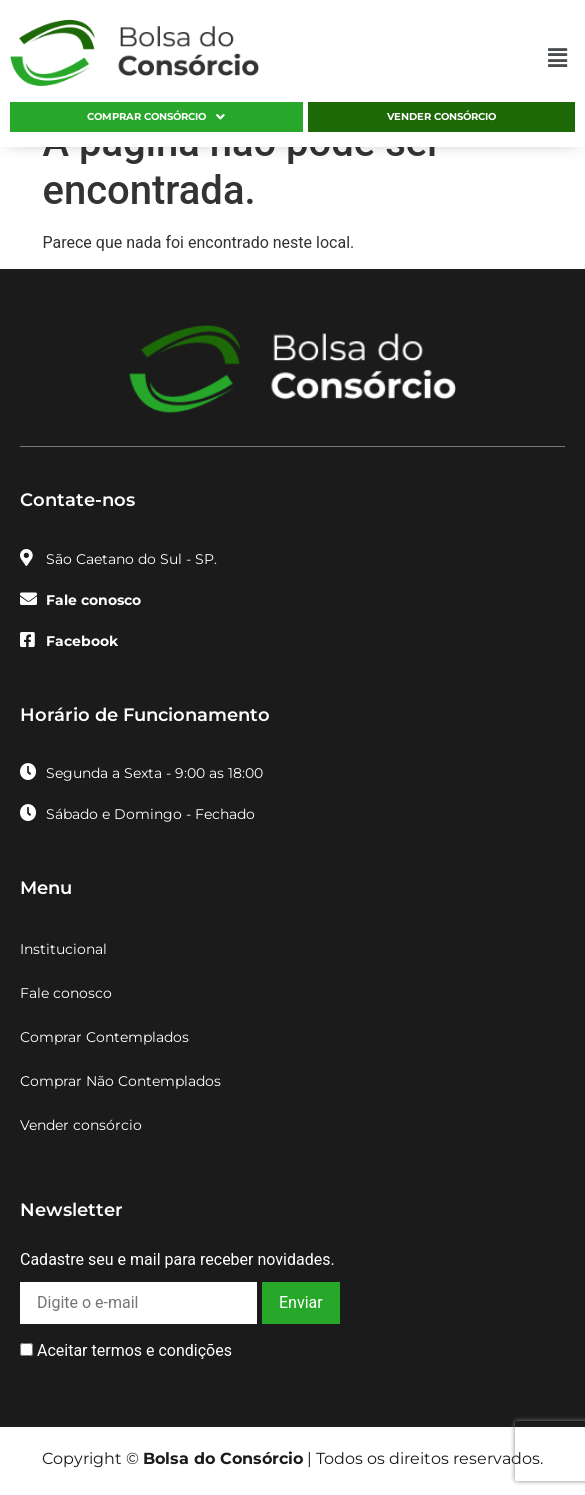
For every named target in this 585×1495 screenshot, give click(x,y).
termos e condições (161, 1350)
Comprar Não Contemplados (120, 1081)
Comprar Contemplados (104, 1037)
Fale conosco (66, 993)
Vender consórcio (441, 116)
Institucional (63, 949)
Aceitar (126, 1351)
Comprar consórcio (156, 117)
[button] (558, 58)
